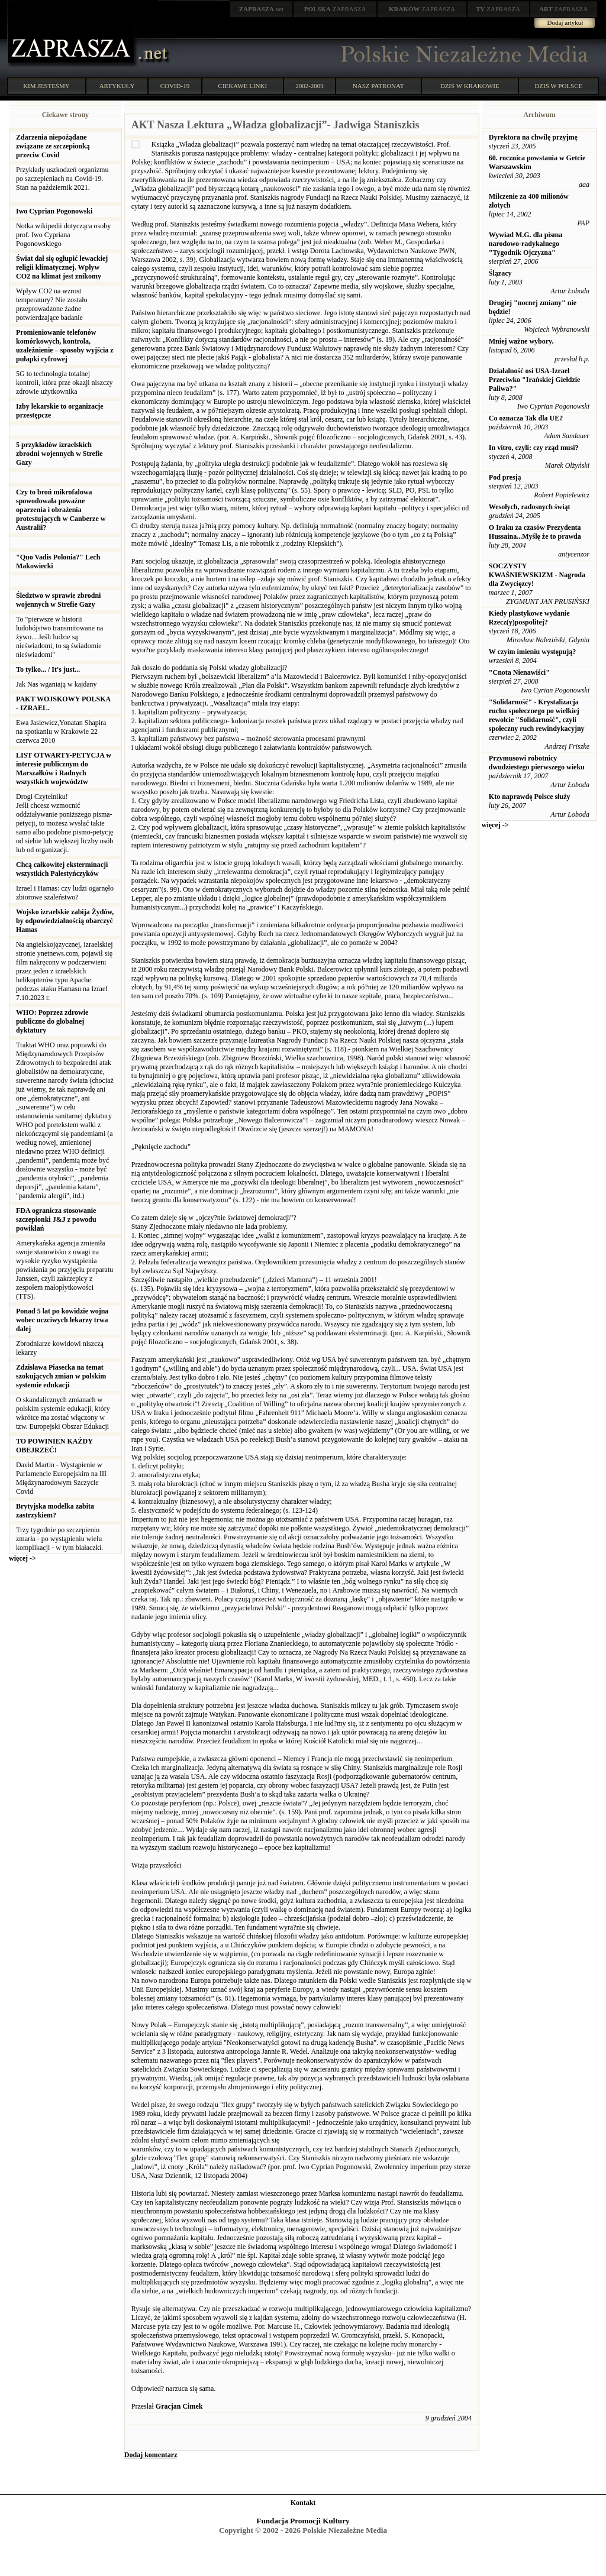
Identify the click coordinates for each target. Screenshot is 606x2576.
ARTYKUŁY (117, 85)
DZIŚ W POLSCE (558, 85)
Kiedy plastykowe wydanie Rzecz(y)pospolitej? (529, 617)
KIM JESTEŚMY (46, 85)
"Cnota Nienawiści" (519, 672)
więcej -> (22, 1558)
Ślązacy (500, 273)
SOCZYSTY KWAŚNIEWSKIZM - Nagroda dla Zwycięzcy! (537, 575)
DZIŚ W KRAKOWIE (469, 85)
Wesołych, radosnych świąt (529, 507)
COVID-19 (175, 85)
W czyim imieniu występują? (532, 652)
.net (261, 8)
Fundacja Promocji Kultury (302, 2520)
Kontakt (303, 2503)
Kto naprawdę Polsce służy (529, 796)
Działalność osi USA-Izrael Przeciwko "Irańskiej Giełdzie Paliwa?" (535, 380)
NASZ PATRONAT (378, 85)
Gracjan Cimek (179, 2406)
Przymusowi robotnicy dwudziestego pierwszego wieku (537, 762)
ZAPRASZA (335, 8)
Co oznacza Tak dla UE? (526, 418)
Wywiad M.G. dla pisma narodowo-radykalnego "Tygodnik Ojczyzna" (526, 244)
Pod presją (505, 477)
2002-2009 (309, 85)
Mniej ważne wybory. (521, 341)
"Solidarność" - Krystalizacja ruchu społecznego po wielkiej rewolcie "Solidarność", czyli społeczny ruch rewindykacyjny (537, 715)
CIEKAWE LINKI (242, 85)
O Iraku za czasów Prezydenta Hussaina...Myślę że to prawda (535, 532)
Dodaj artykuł (565, 22)
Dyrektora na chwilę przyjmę (533, 137)
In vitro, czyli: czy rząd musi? (534, 448)
